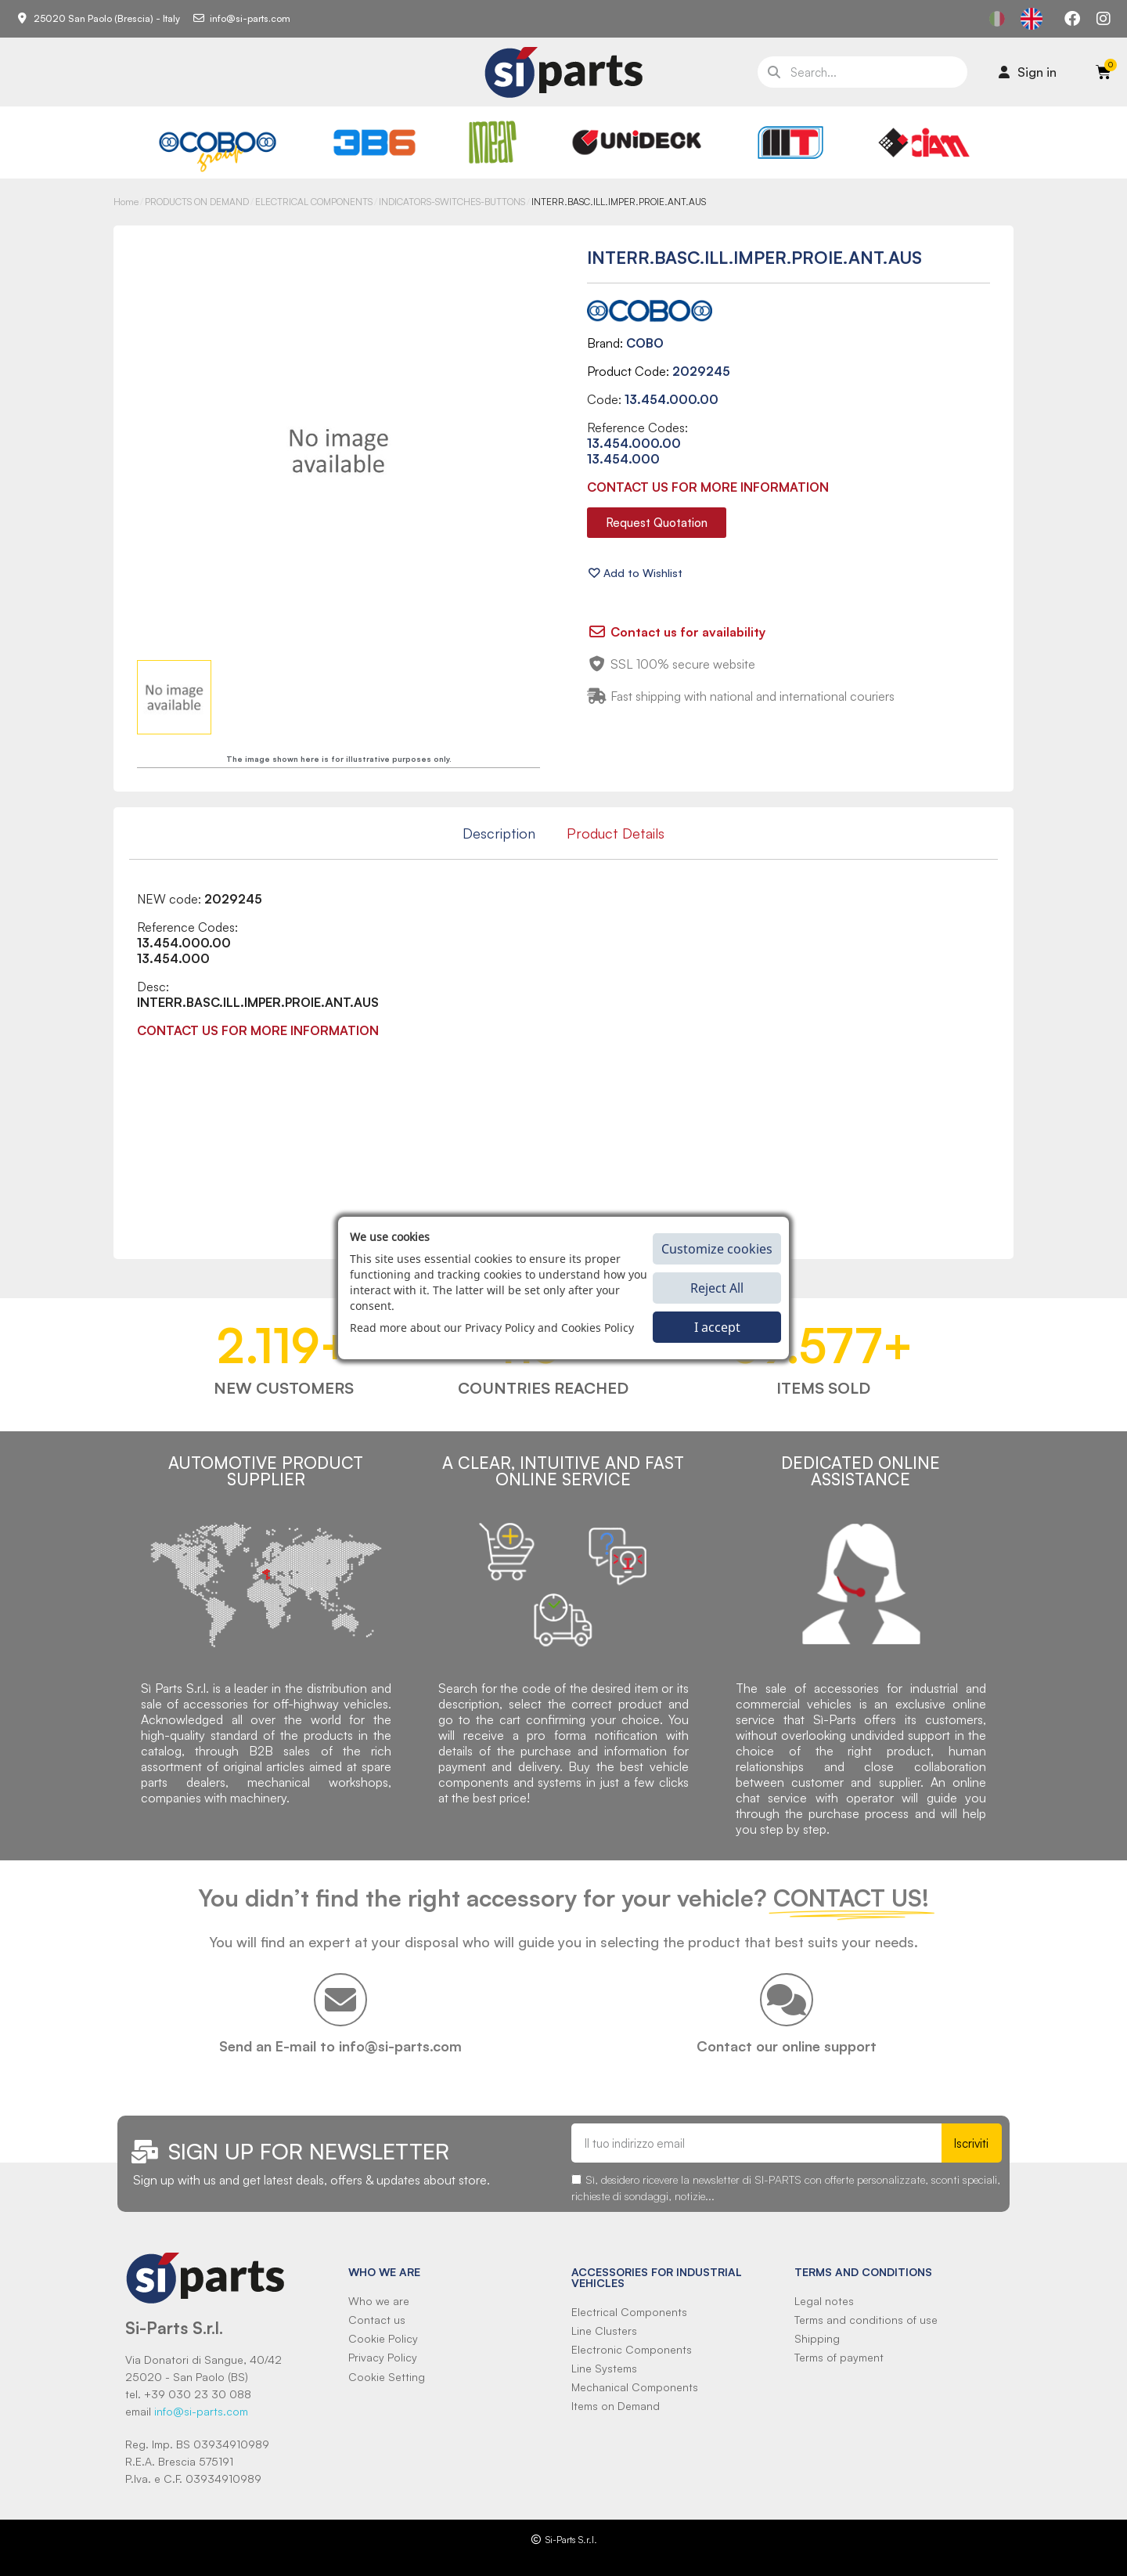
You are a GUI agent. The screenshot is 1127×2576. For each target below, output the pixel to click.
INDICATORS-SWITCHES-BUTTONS (452, 201)
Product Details (615, 833)
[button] (656, 522)
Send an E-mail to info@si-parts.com (340, 2046)
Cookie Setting (386, 2376)
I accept (717, 1327)
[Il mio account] (1027, 72)
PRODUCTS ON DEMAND (197, 201)
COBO (645, 343)
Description (499, 833)
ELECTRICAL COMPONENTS (314, 201)
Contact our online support (787, 2046)
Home (126, 201)
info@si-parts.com (201, 2411)
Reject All (717, 1288)
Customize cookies (716, 1248)
